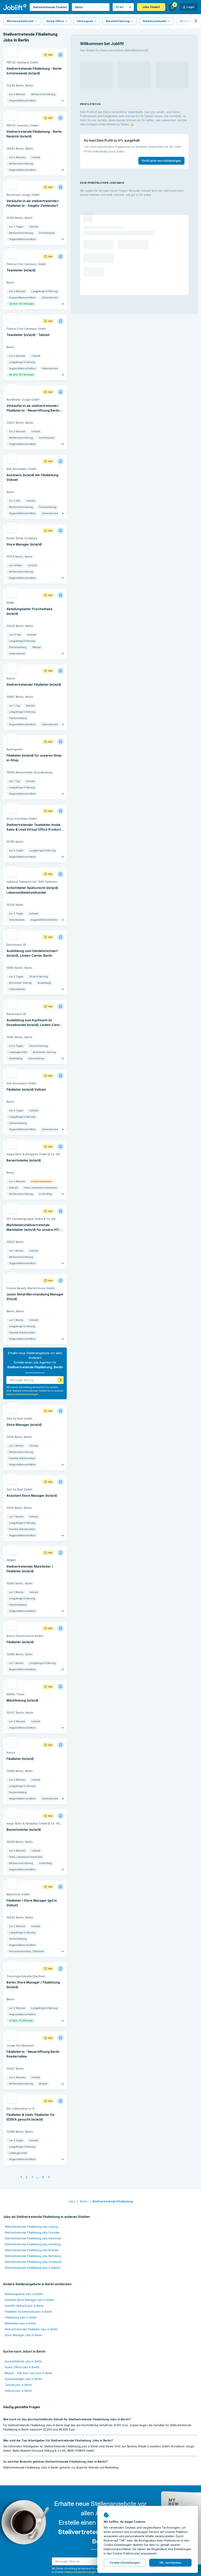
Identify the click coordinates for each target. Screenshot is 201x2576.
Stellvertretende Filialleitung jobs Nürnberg (33, 2256)
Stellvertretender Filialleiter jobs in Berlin (31, 2329)
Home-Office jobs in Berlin (22, 2367)
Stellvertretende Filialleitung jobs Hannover (33, 2238)
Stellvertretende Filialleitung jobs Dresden (32, 2232)
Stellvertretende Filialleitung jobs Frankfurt (32, 2267)
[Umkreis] (123, 7)
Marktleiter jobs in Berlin (20, 2323)
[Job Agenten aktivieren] (60, 1380)
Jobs (71, 2201)
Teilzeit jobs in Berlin (18, 2384)
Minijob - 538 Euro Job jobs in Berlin (28, 2373)
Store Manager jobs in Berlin (23, 2335)
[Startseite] (14, 7)
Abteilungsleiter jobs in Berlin (24, 2294)
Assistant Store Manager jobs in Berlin (29, 2299)
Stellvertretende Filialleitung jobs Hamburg (32, 2244)
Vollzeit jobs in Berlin (18, 2390)
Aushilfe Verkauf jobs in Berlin (24, 2305)
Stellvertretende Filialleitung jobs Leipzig (31, 2226)
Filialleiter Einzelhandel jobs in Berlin (28, 2311)
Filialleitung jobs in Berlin (21, 2317)
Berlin (83, 2201)
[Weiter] (48, 2177)
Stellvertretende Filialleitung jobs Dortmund (33, 2261)
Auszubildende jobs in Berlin (23, 2361)
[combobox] (49, 7)
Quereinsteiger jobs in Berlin (23, 2379)
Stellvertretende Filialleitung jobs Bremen (32, 2250)
